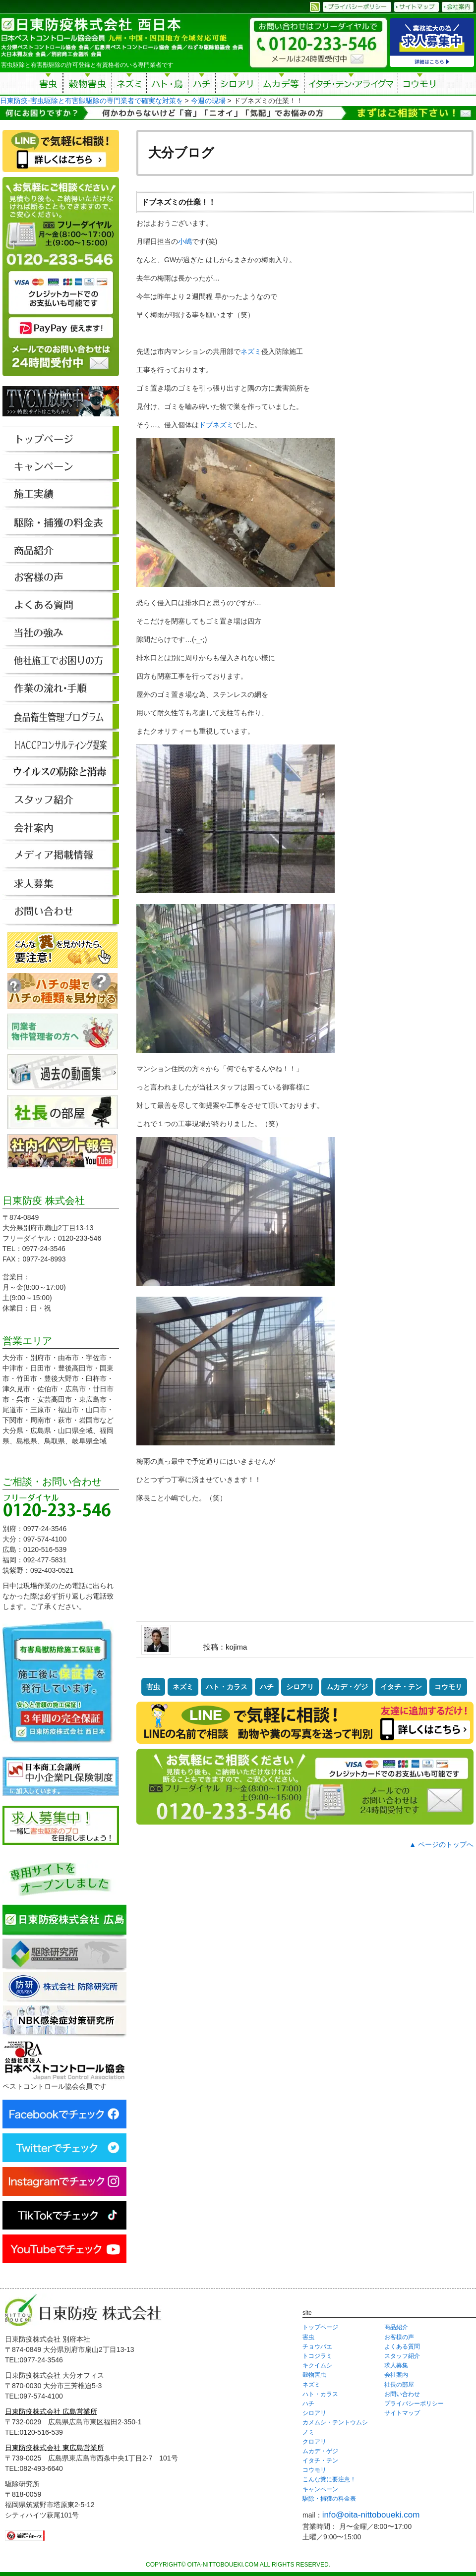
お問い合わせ (402, 2394)
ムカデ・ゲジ (347, 1687)
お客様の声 (399, 2337)
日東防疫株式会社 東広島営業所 (54, 2448)
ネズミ (129, 84)
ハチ (202, 84)
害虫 (48, 84)
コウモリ (420, 84)
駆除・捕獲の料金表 (329, 2498)
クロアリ (314, 2441)
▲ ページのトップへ (441, 1844)
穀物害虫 (87, 84)
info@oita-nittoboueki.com (371, 2514)
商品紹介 (396, 2327)
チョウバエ (317, 2346)
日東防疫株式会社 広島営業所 (51, 2411)
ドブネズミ (216, 425)
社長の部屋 (399, 2384)
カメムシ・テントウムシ (335, 2422)
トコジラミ (317, 2355)
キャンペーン (320, 2489)
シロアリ (237, 84)
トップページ (320, 2327)
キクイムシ (317, 2365)
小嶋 (185, 241)
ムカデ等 (281, 84)
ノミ (308, 2432)
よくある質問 (402, 2346)
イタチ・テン (351, 84)
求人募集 (396, 2365)
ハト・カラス (226, 1687)
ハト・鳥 (167, 84)
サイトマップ (402, 2412)
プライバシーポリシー (414, 2403)
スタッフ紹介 (402, 2355)
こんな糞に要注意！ (329, 2479)
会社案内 (396, 2374)
